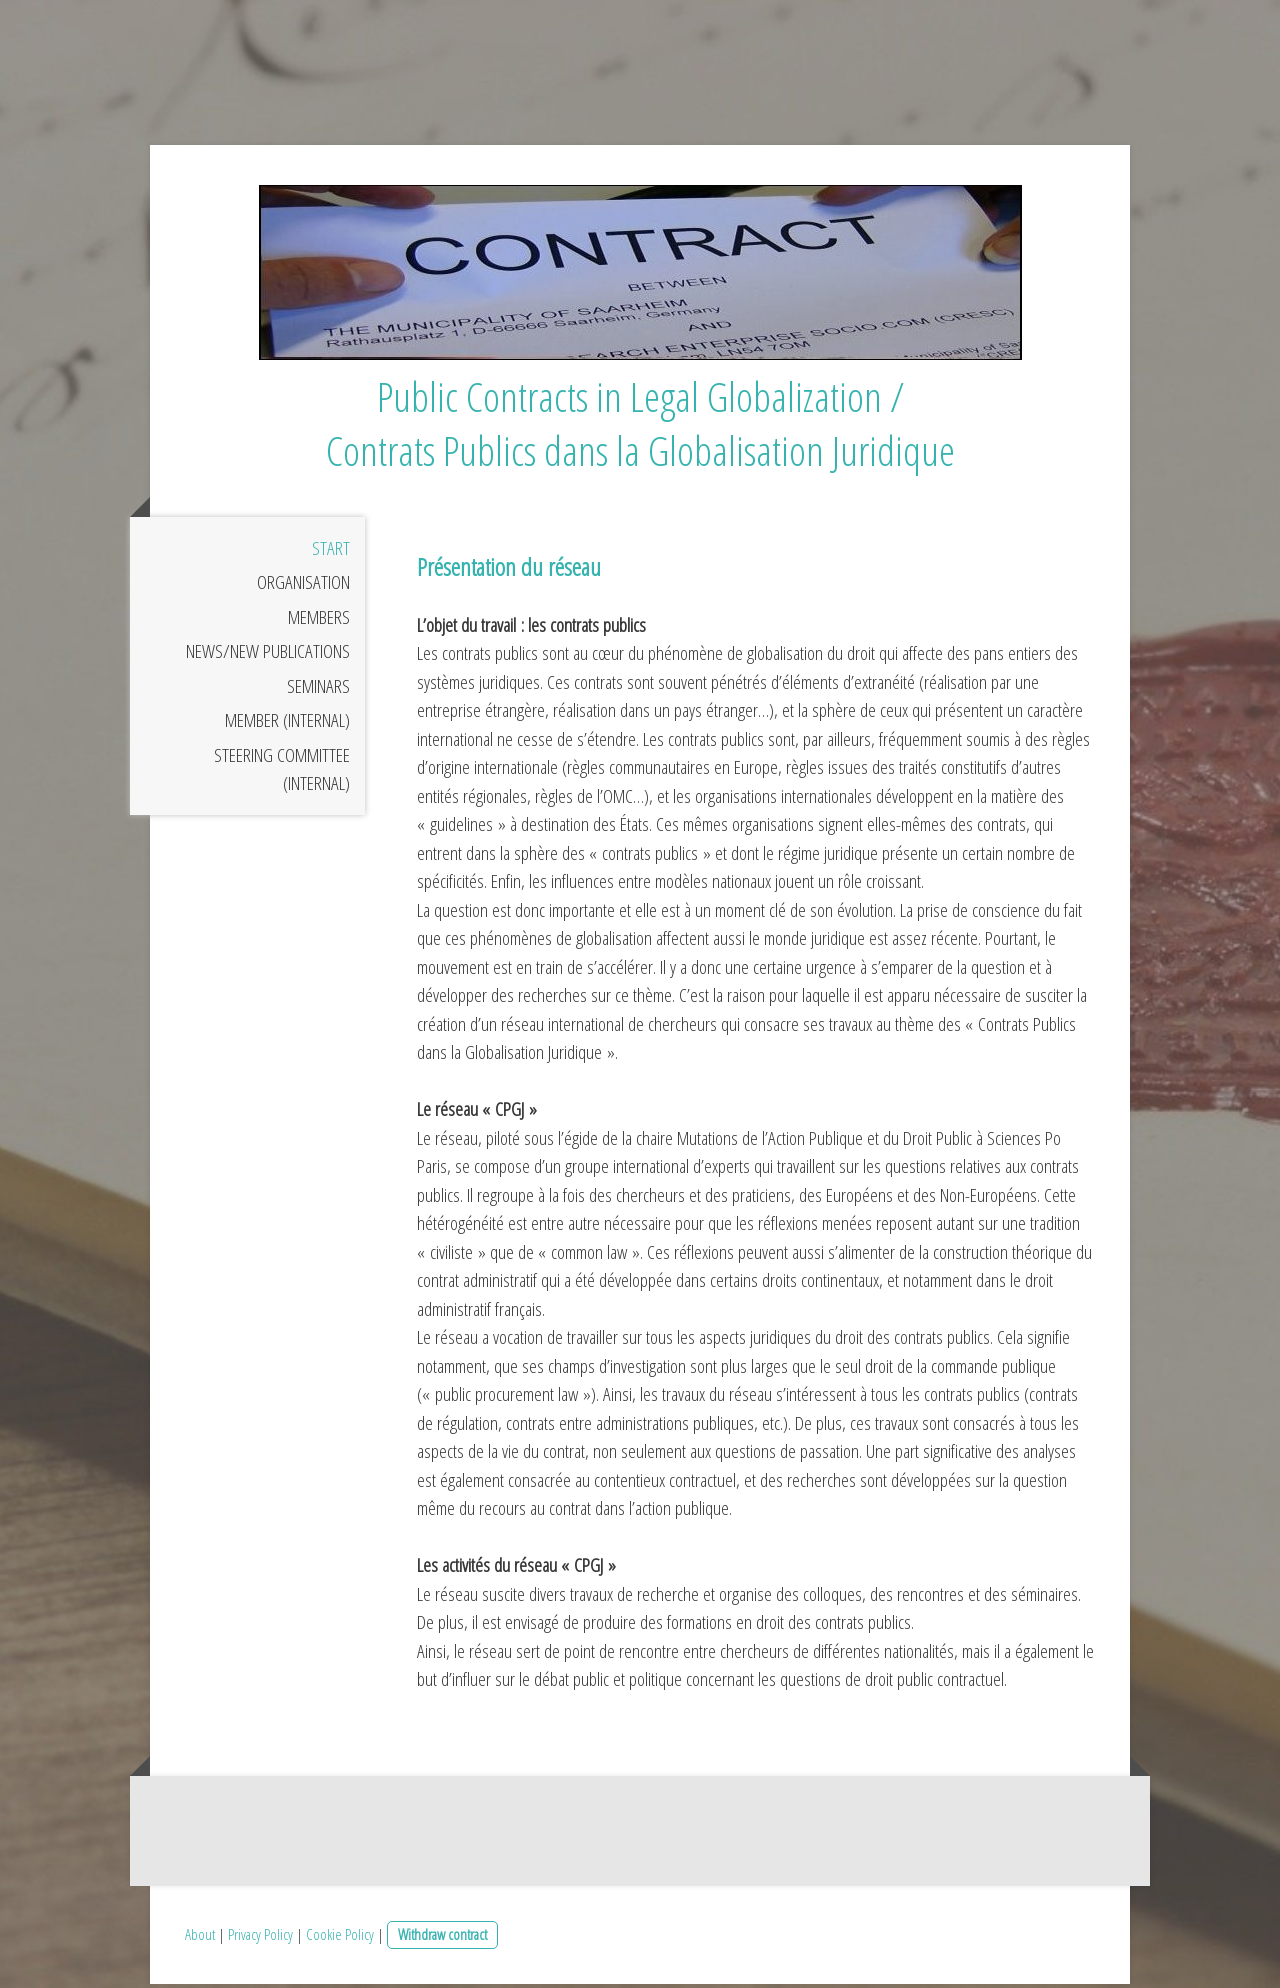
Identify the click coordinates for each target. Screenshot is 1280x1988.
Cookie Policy (340, 1939)
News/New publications (268, 656)
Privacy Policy (260, 1939)
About (200, 1939)
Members (319, 622)
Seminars (318, 691)
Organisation (303, 587)
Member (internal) (287, 725)
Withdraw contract (442, 1939)
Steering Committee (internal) (282, 774)
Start (331, 553)
